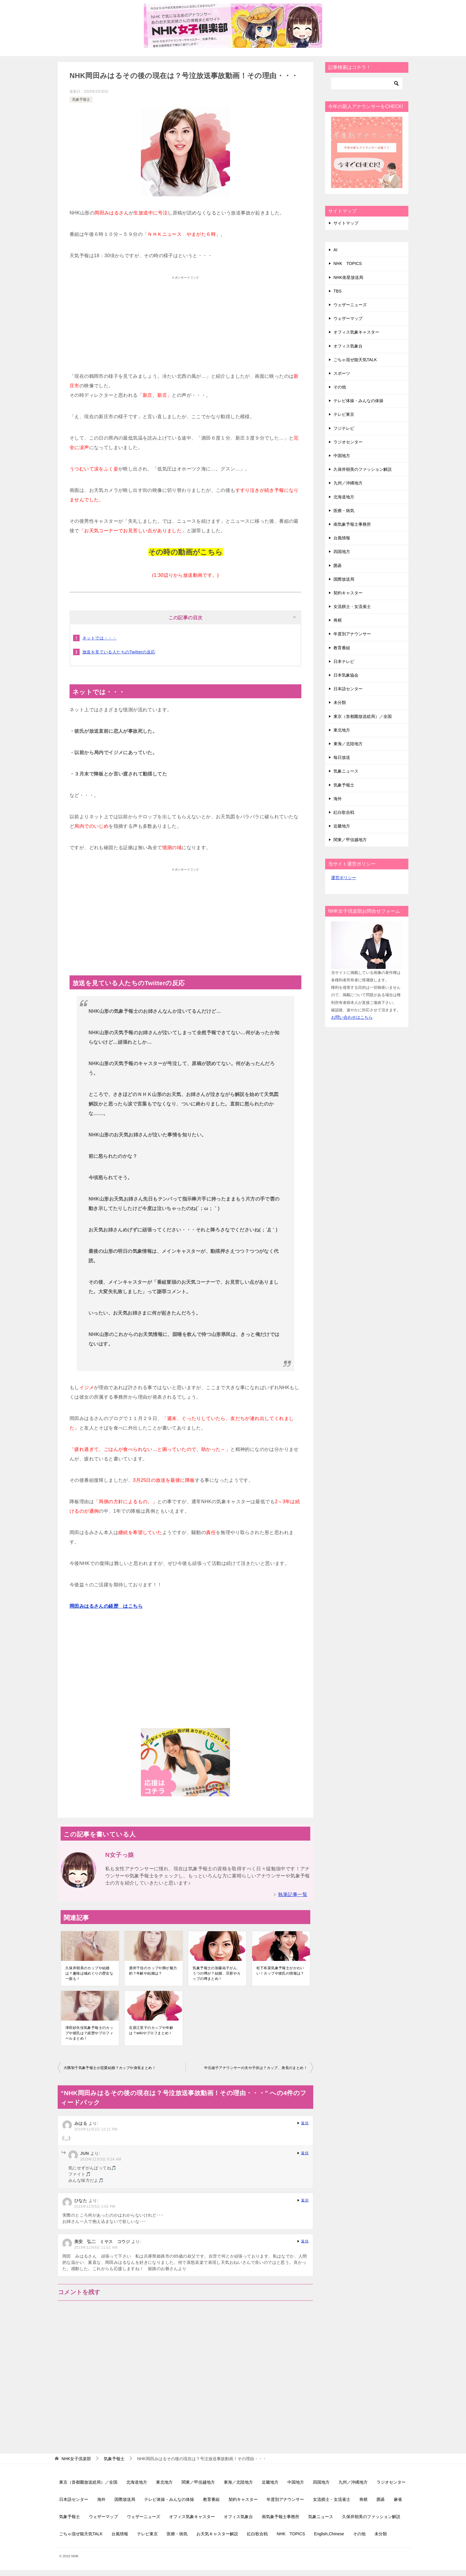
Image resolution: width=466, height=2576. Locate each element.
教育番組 (341, 647)
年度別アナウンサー (352, 633)
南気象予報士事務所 (352, 524)
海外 (337, 798)
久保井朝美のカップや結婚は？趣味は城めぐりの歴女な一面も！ (89, 1973)
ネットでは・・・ (99, 638)
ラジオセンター (348, 442)
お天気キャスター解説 (217, 2533)
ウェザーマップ (348, 318)
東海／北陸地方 (348, 743)
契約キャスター (348, 592)
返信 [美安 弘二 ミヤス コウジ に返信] (304, 2241)
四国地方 (341, 551)
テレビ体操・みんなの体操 (358, 400)
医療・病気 (343, 510)
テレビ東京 (343, 414)
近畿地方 (341, 826)
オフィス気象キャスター (356, 332)
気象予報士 (81, 99)
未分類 (339, 702)
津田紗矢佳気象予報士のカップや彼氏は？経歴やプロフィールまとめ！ (89, 2033)
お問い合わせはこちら (352, 1017)
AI (335, 249)
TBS (337, 291)
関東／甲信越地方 (350, 839)
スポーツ (341, 373)
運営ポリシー (343, 877)
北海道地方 (343, 497)
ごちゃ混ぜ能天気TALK (355, 359)
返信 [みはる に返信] (304, 2123)
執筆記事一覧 (292, 1894)
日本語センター (348, 688)
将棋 (337, 620)
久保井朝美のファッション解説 (362, 469)
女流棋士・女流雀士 (352, 606)
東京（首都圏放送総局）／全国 (362, 716)
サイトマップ (345, 223)
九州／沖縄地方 (348, 483)
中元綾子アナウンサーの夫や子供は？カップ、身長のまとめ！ (255, 2068)
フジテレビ (343, 428)
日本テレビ (343, 661)
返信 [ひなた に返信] (304, 2200)
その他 (339, 387)
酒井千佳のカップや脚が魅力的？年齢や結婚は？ (153, 1970)
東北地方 (341, 730)
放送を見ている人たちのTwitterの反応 (118, 652)
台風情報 (341, 538)
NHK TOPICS (347, 263)
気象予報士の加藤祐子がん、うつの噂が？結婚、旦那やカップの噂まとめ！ (216, 1973)
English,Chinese (329, 2533)
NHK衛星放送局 (348, 277)
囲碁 (337, 565)
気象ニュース (345, 771)
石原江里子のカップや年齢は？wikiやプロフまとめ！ (151, 2030)
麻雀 (398, 2499)
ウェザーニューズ (350, 304)
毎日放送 (341, 757)
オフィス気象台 (348, 346)
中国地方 (341, 455)
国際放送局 (343, 579)
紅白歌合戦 (343, 812)
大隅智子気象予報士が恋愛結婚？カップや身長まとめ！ (110, 2068)
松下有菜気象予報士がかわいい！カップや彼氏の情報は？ (280, 1970)
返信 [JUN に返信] (304, 2153)
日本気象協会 (345, 675)
